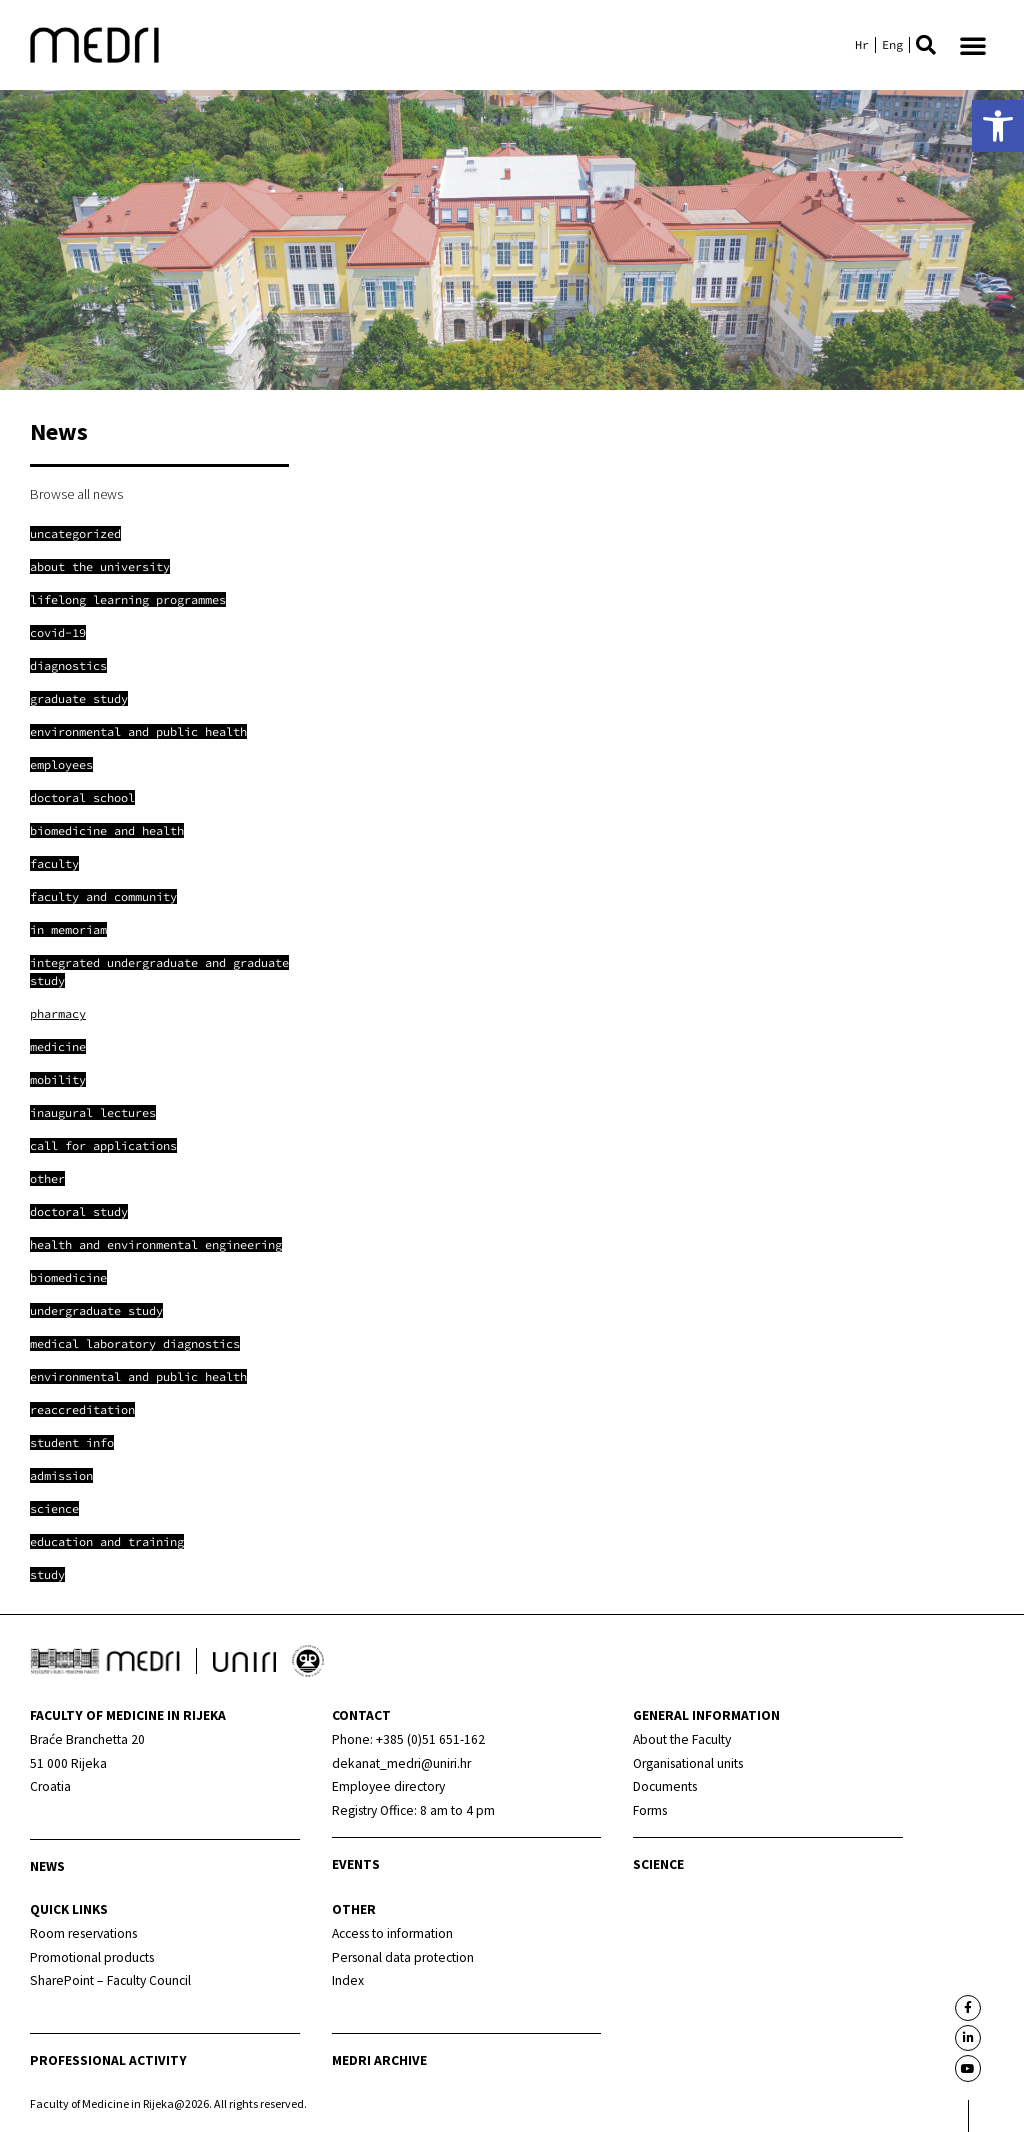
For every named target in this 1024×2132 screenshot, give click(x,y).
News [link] (47, 1866)
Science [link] (658, 1864)
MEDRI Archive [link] (379, 2060)
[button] (926, 45)
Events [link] (356, 1864)
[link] (998, 126)
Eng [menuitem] (892, 45)
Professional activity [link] (108, 2060)
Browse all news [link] (76, 494)
